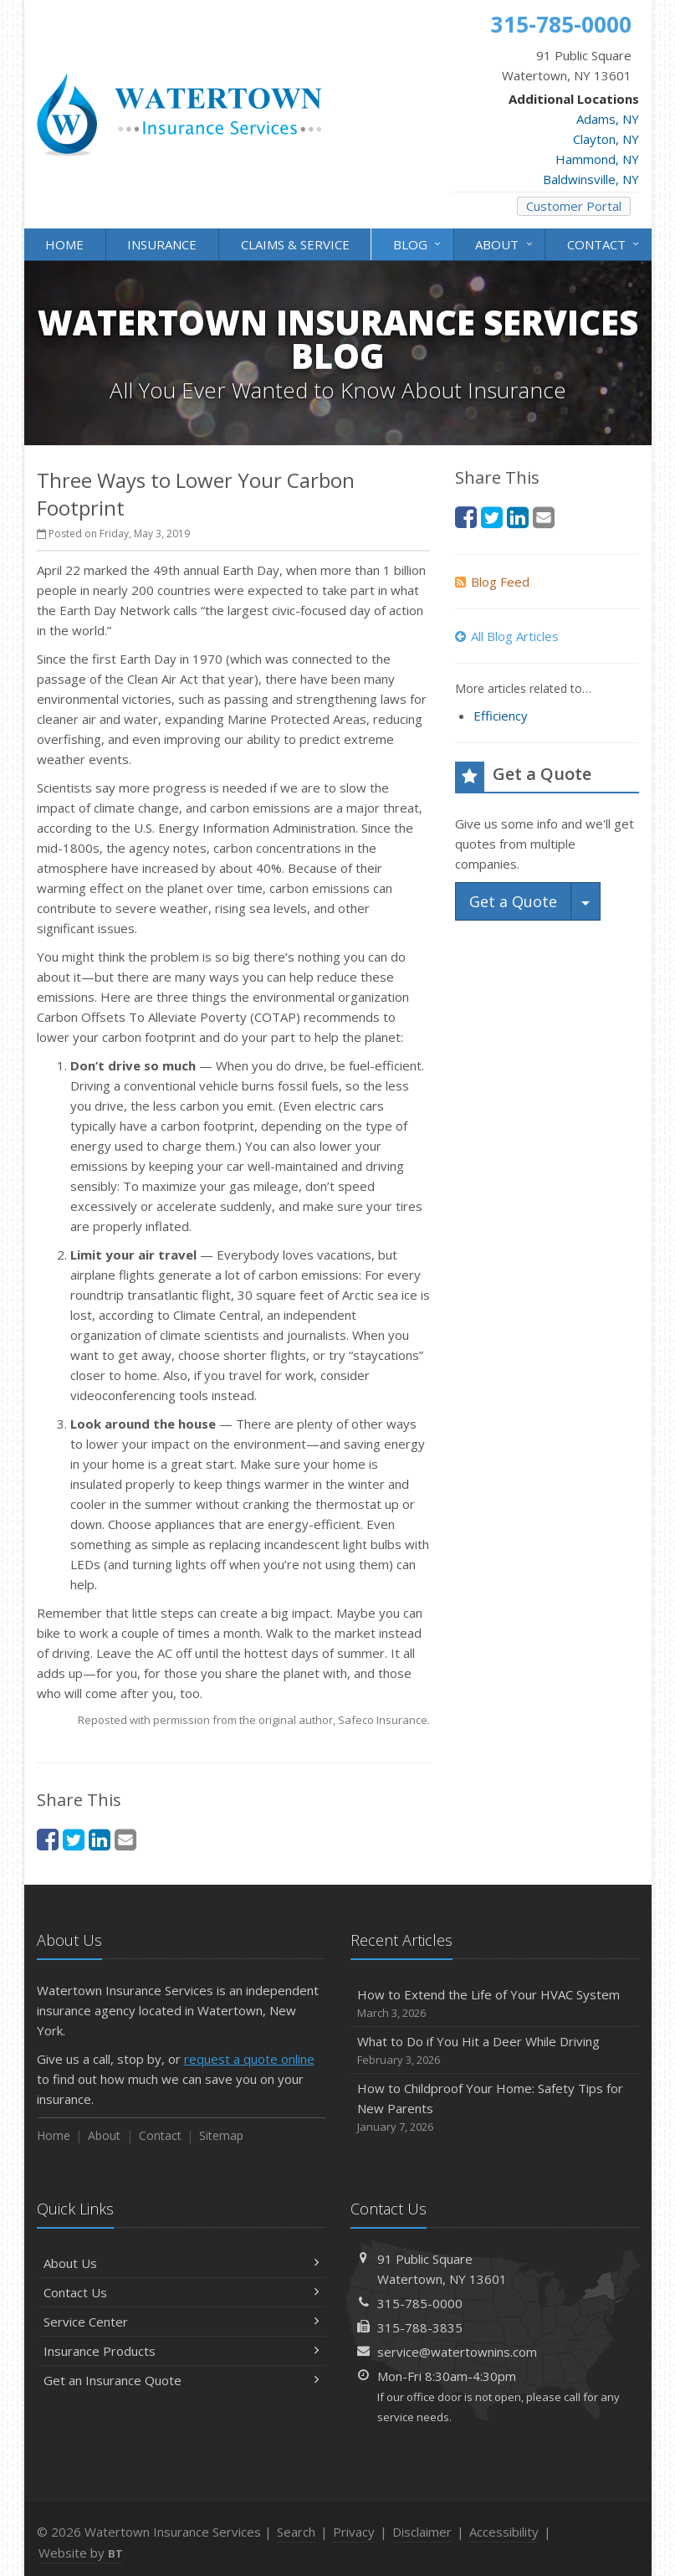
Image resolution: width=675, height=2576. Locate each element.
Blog (418, 243)
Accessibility (504, 2531)
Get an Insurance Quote (181, 2380)
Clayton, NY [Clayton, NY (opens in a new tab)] (606, 139)
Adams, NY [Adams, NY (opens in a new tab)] (607, 118)
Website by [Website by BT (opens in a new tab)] (80, 2552)
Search (296, 2531)
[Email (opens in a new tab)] (125, 1839)
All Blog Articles (507, 636)
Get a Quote (513, 901)
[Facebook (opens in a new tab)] (48, 1839)
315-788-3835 (420, 2327)
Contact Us (181, 2292)
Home (64, 244)
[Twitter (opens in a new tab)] (73, 1839)
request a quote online (249, 2058)
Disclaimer (422, 2531)
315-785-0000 (420, 2303)
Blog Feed (492, 581)
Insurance (162, 244)
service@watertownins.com (457, 2351)
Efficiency (500, 715)
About (504, 243)
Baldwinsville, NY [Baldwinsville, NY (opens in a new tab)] (591, 179)
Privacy (354, 2531)
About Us (181, 2263)
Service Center (181, 2321)
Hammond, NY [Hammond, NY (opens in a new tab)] (597, 159)
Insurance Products (181, 2351)
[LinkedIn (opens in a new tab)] (99, 1839)
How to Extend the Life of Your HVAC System (494, 2004)
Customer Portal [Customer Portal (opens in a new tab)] (573, 206)
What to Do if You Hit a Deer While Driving (494, 2051)
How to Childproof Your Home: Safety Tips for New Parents (494, 2108)
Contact (604, 243)
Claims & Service (295, 244)
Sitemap (221, 2135)
